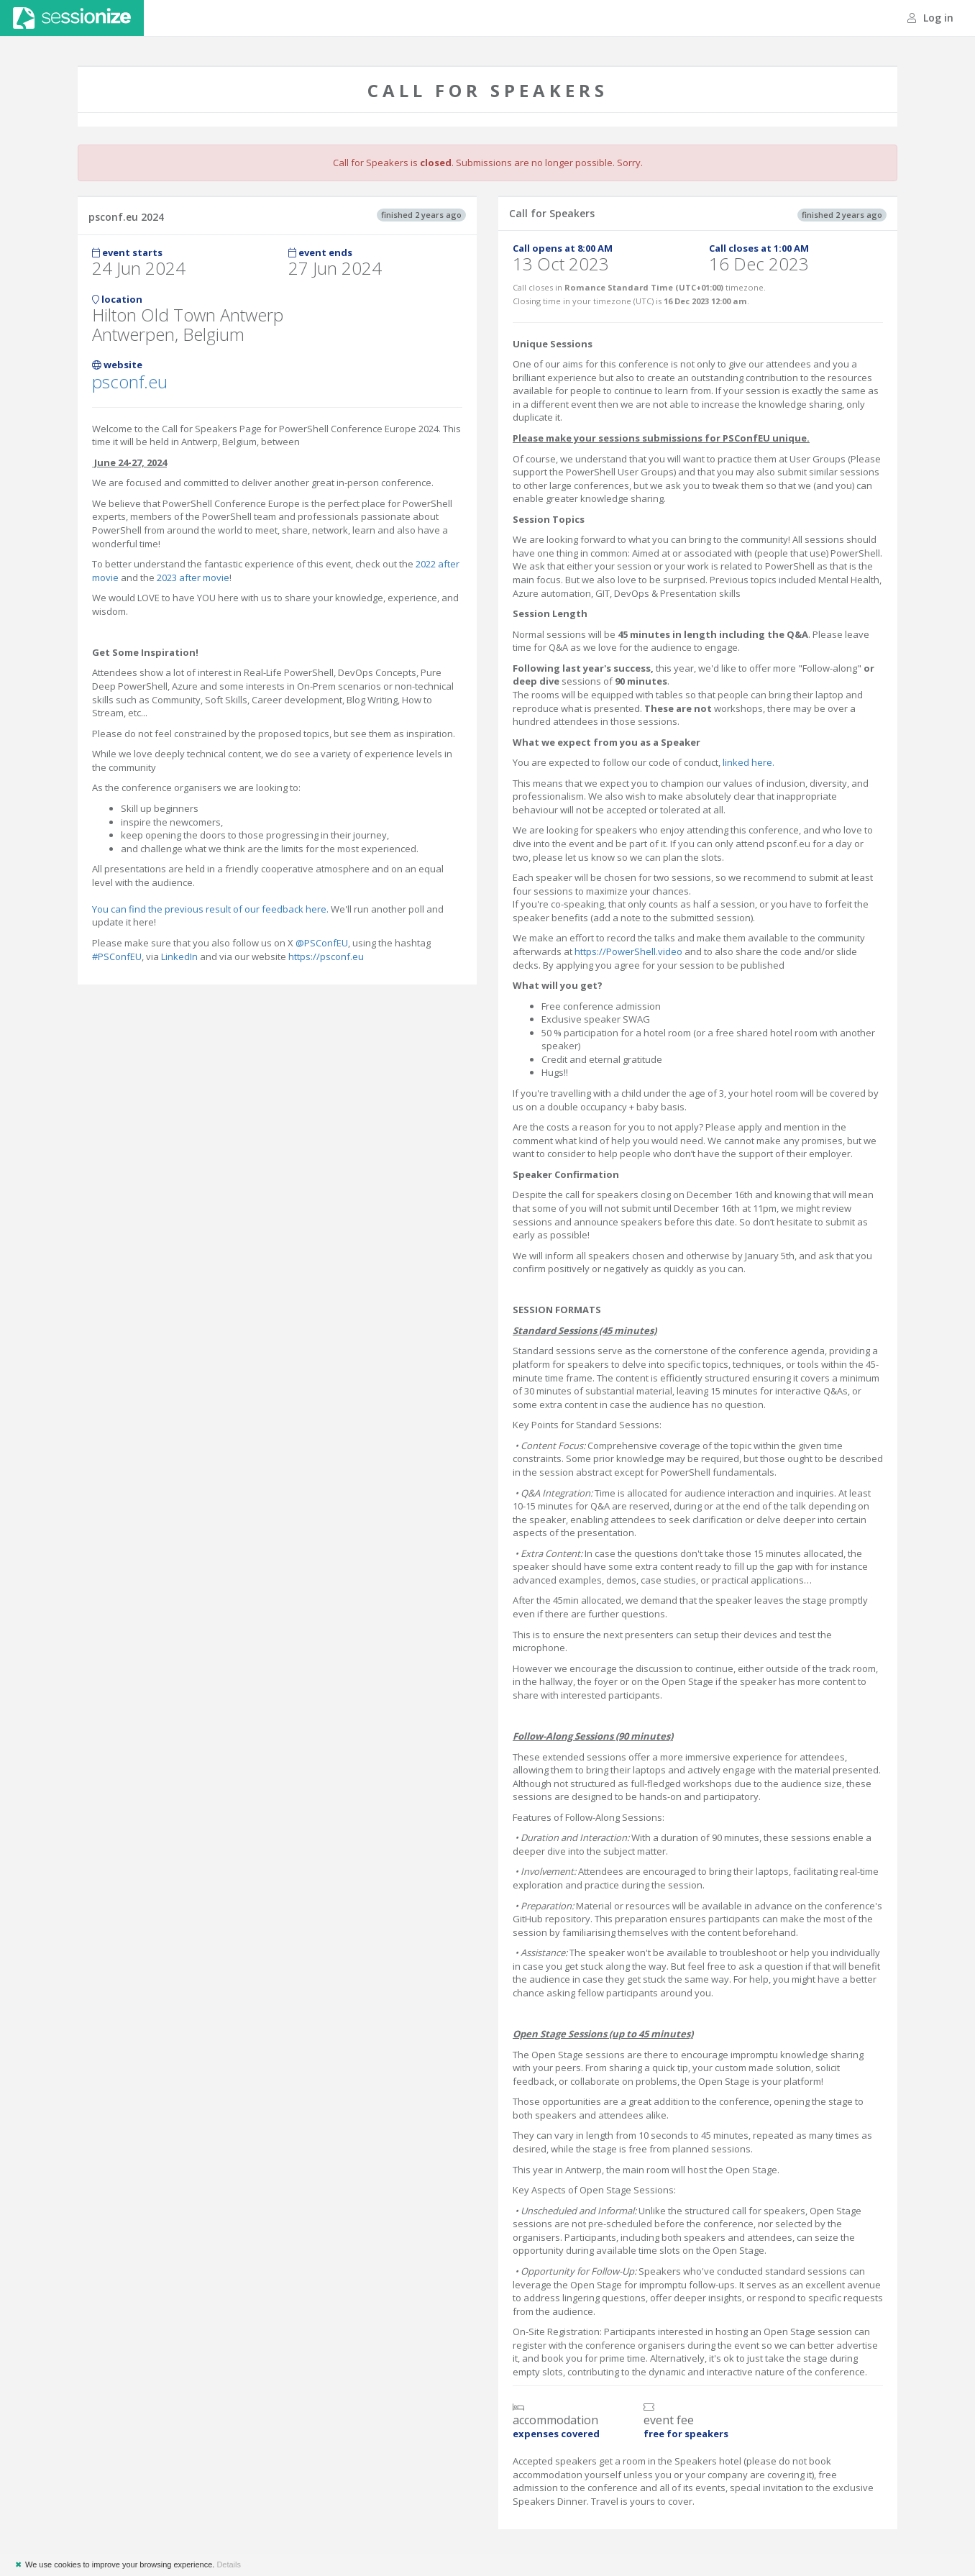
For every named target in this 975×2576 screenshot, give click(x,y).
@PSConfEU (322, 942)
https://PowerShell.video (628, 951)
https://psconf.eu (326, 956)
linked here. (748, 762)
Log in (930, 17)
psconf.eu (130, 381)
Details (228, 2564)
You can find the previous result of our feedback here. (211, 909)
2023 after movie (193, 577)
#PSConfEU (117, 956)
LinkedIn (179, 956)
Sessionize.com (72, 18)
